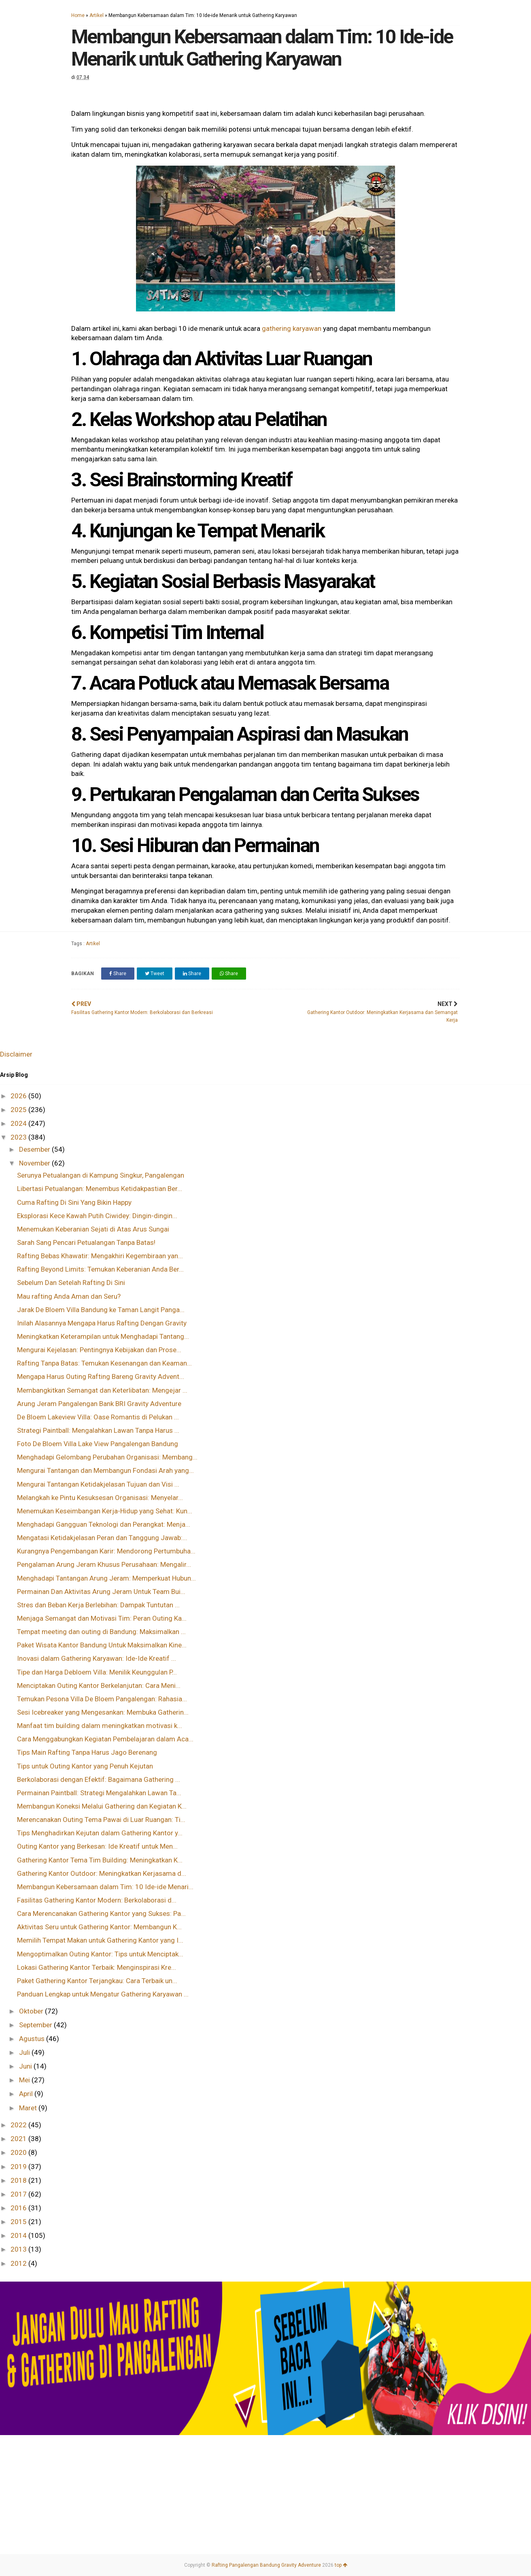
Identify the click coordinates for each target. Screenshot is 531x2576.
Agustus (32, 2039)
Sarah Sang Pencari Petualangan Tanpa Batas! (86, 1242)
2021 (19, 2139)
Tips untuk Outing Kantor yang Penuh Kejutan (85, 1766)
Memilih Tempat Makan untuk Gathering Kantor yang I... (100, 1940)
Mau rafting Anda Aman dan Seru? (69, 1296)
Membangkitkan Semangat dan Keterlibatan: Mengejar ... (102, 1390)
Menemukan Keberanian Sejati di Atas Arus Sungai (93, 1229)
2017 (19, 2194)
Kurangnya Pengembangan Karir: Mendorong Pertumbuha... (106, 1551)
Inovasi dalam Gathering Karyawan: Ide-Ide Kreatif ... (96, 1658)
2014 (19, 2235)
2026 (19, 1096)
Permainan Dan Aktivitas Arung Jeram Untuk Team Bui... (101, 1591)
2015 (19, 2222)
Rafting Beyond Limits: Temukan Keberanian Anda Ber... (100, 1269)
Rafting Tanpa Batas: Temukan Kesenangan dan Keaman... (104, 1363)
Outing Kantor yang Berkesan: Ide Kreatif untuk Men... (97, 1846)
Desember (35, 1149)
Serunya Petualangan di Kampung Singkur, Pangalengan (100, 1175)
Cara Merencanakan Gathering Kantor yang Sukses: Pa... (101, 1913)
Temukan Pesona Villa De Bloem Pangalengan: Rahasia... (102, 1699)
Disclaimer (16, 1054)
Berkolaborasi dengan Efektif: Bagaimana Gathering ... (98, 1779)
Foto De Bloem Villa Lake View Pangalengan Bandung (97, 1444)
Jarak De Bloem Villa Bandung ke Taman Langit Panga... (101, 1310)
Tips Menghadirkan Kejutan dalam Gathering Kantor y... (100, 1833)
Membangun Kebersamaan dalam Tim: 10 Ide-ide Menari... (105, 1887)
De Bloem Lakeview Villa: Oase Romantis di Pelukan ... (98, 1417)
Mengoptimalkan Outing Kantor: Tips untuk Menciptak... (100, 1954)
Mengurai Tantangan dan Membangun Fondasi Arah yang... (105, 1470)
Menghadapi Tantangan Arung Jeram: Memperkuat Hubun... (106, 1578)
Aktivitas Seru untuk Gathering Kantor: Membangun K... (99, 1927)
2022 (19, 2125)
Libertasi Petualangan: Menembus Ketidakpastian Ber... (99, 1189)
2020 (19, 2152)
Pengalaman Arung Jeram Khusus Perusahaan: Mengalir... (104, 1564)
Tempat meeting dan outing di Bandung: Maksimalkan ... (101, 1632)
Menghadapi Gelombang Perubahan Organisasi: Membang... (107, 1457)
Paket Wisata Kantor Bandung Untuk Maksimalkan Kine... (102, 1645)
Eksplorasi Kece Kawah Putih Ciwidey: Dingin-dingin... (97, 1216)
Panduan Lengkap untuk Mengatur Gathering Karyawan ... (103, 1994)
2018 (19, 2180)
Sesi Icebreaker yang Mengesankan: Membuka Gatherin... (103, 1712)
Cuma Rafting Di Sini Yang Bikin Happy (74, 1202)
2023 (19, 1137)
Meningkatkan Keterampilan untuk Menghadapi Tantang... (103, 1336)
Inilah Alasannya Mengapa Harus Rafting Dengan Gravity (102, 1323)
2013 (19, 2249)
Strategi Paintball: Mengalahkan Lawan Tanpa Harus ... (98, 1430)
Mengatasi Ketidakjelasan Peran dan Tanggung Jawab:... (102, 1538)
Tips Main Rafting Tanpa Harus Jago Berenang (87, 1752)
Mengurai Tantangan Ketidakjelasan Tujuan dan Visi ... (98, 1484)
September (36, 2025)
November (35, 1163)
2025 (19, 1110)
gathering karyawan (291, 328)
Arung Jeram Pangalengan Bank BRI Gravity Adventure (99, 1404)
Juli (25, 2052)
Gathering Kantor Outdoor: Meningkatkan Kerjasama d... (101, 1873)
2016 (19, 2208)
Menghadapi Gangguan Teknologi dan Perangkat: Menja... (103, 1524)
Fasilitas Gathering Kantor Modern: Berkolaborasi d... (96, 1900)
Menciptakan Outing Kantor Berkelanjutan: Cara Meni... (99, 1685)
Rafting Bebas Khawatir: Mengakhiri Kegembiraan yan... (100, 1256)
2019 (19, 2167)
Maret (28, 2108)
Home (78, 15)
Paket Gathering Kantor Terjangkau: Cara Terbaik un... (97, 1981)
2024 (19, 1123)
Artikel (96, 15)
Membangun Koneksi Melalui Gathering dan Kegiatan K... (102, 1806)
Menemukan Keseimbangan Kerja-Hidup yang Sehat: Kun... (104, 1511)
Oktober (32, 2011)
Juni (26, 2066)
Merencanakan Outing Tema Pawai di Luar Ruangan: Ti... (101, 1819)
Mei (25, 2080)
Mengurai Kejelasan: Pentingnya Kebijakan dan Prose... (99, 1350)
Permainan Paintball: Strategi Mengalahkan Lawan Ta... (99, 1793)
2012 (19, 2263)
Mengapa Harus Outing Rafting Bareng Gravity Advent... (100, 1376)
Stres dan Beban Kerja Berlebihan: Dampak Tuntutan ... (98, 1605)
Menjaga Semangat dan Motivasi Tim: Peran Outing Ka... (102, 1618)
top (341, 2565)
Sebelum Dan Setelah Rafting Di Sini (71, 1282)
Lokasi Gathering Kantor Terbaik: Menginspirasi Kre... (96, 1967)
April (26, 2094)
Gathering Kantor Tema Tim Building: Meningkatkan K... (100, 1860)
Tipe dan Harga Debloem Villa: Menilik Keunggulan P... (97, 1672)
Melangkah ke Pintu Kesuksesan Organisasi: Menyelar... (100, 1498)
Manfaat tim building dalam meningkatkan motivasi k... (99, 1726)
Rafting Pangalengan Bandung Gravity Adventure (266, 2565)
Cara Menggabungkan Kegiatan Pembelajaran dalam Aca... (105, 1739)
